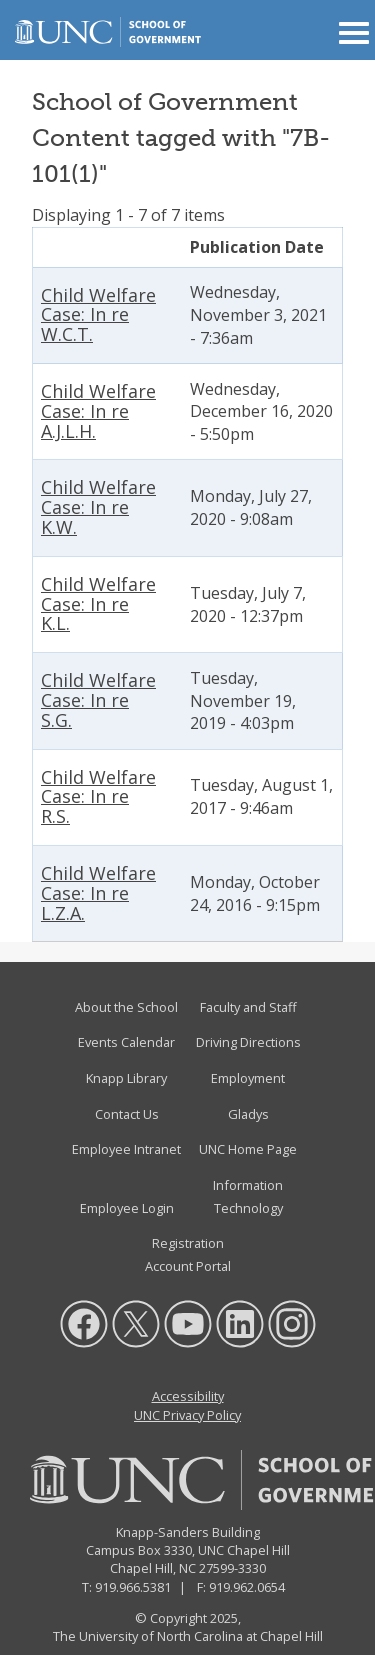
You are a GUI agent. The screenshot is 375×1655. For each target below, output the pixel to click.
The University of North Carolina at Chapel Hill (188, 1636)
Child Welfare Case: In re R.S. (98, 797)
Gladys (248, 1114)
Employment (248, 1078)
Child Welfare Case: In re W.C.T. (98, 315)
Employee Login (127, 1208)
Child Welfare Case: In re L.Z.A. (98, 893)
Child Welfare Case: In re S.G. (98, 700)
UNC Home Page (248, 1149)
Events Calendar (126, 1042)
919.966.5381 (133, 1587)
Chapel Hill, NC (153, 1568)
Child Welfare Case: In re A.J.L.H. (98, 411)
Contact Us (127, 1114)
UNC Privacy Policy (187, 1415)
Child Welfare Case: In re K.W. (98, 507)
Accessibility (188, 1396)
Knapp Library (126, 1078)
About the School (126, 1007)
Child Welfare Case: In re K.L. (98, 604)
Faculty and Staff (248, 1007)
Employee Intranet (126, 1149)
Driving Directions (248, 1042)
